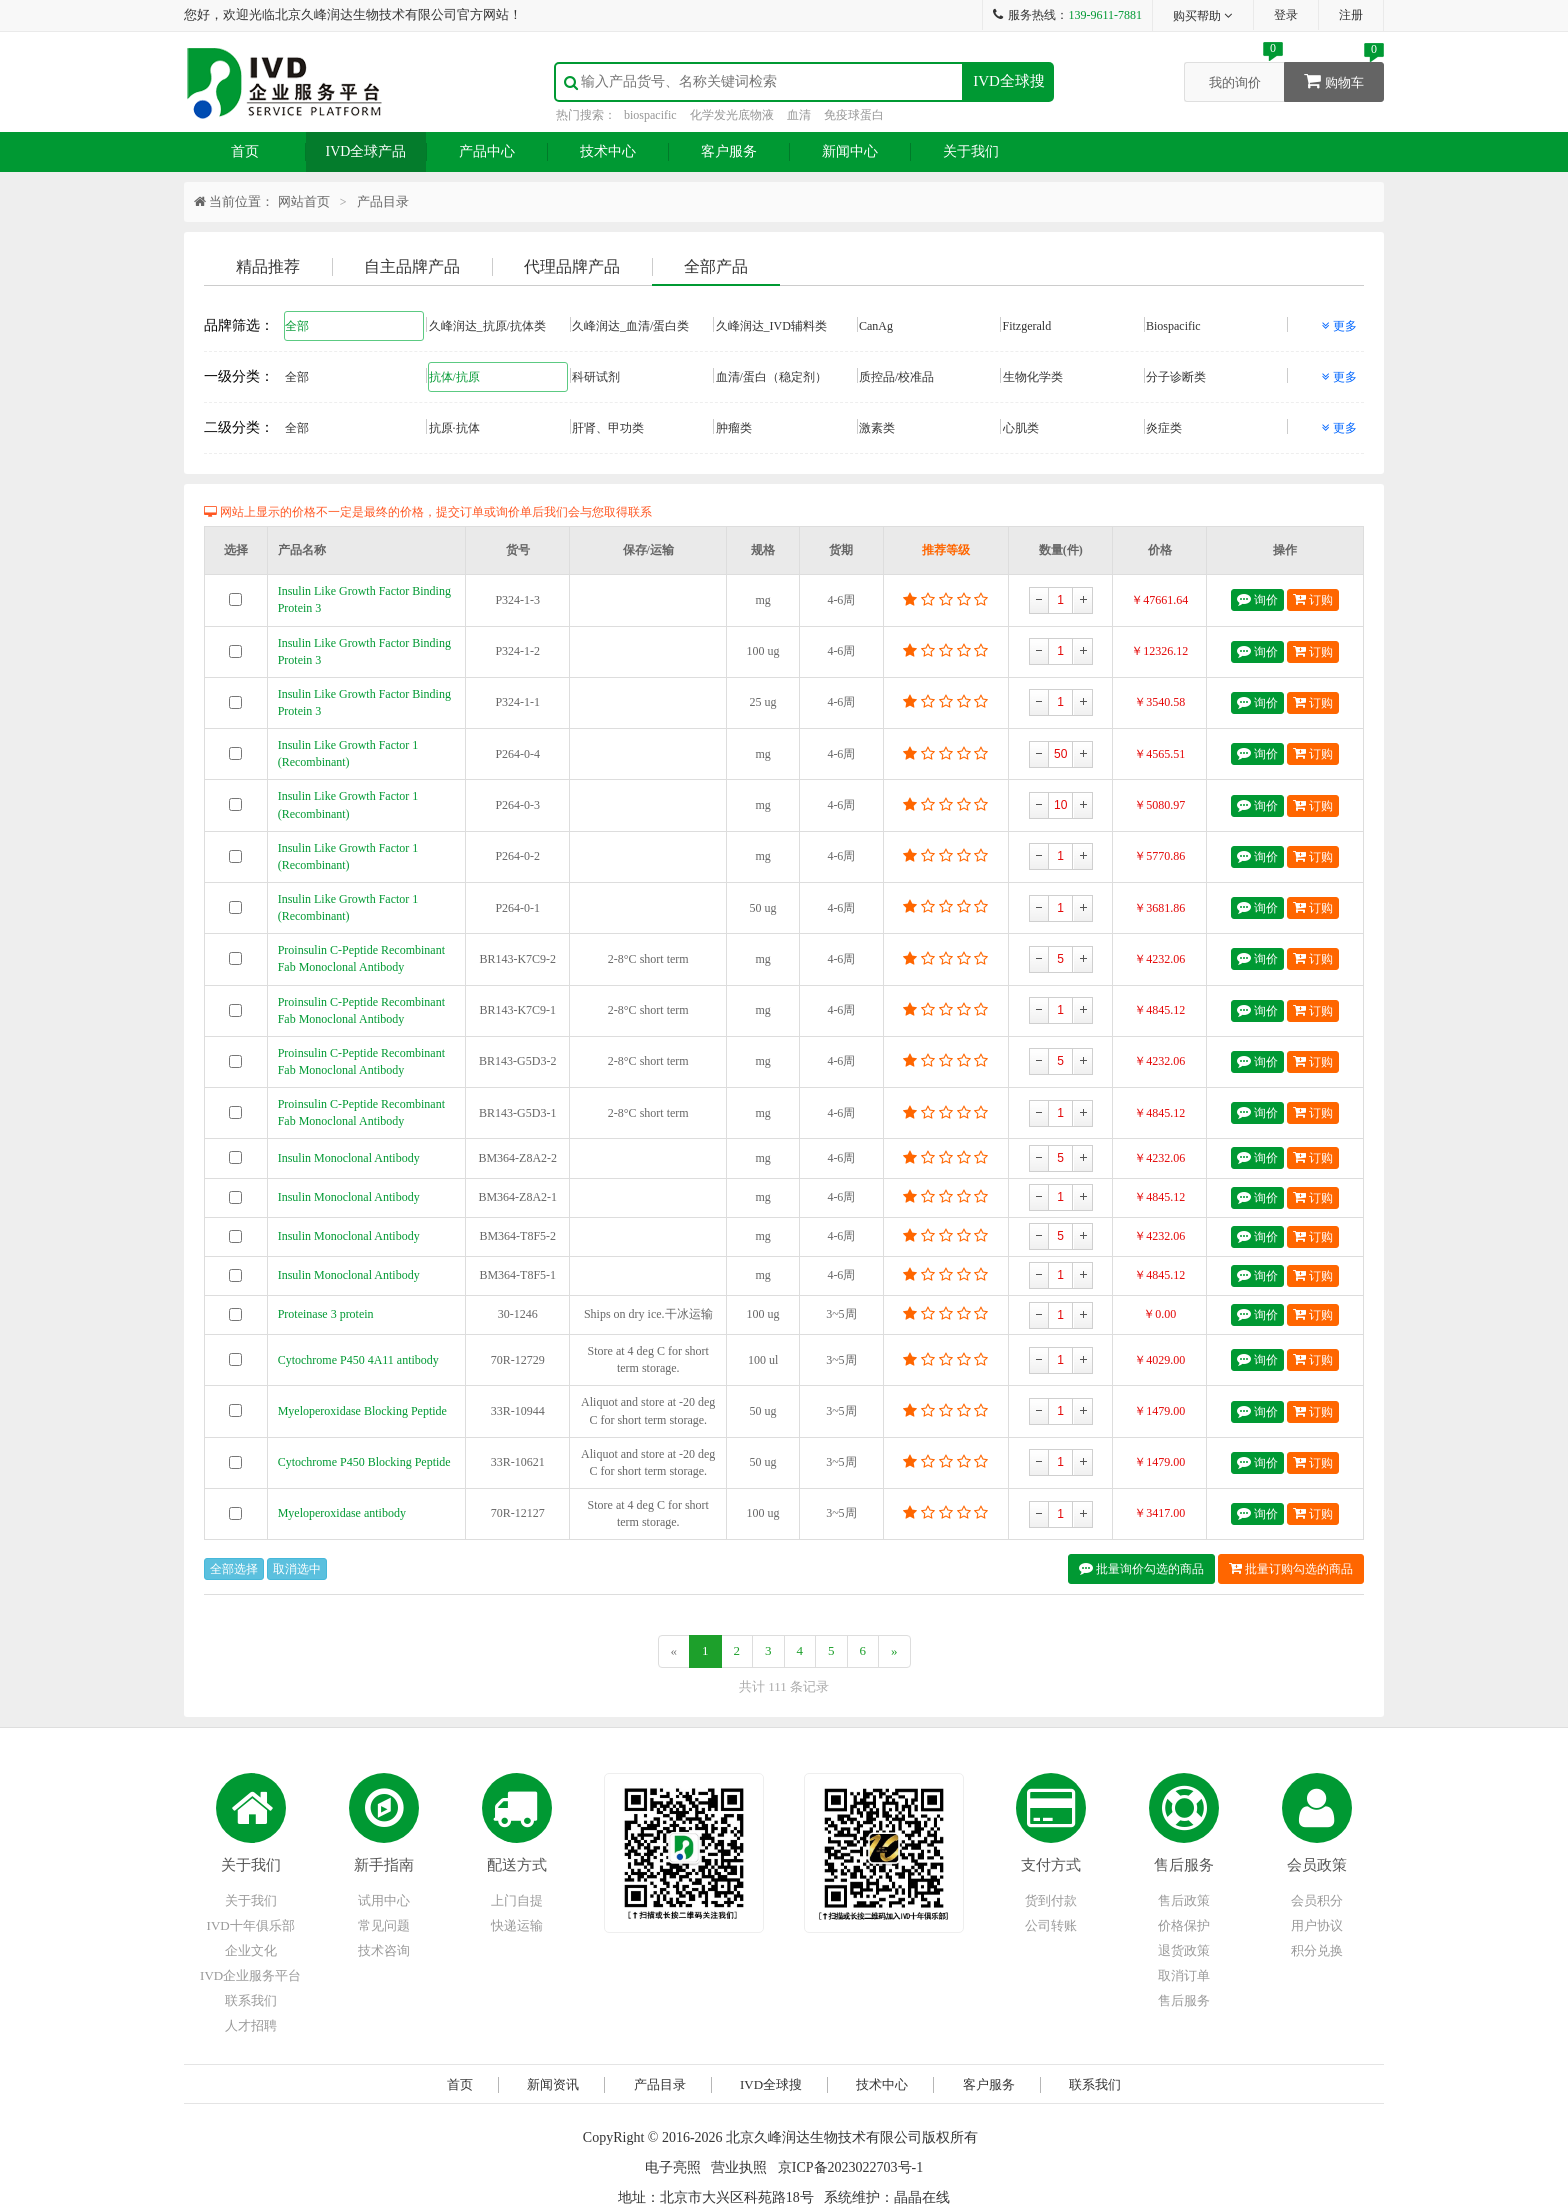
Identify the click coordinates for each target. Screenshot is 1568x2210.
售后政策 (1184, 1900)
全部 (354, 325)
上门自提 (517, 1900)
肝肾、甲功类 (641, 427)
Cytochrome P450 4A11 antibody (358, 1360)
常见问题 (384, 1925)
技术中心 (608, 151)
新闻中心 (850, 151)
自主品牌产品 (412, 266)
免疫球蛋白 (854, 115)
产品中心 (487, 151)
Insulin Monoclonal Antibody (349, 1158)
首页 (245, 151)
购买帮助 (1203, 16)
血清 (799, 115)
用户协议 (1317, 1925)
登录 (1286, 15)
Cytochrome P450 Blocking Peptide (364, 1462)
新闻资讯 (553, 2084)
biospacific (650, 115)
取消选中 (297, 1569)
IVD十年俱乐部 (251, 1925)
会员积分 (1317, 1900)
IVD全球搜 (1009, 81)
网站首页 (304, 201)
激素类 (928, 427)
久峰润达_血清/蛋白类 (641, 325)
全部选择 (234, 1569)
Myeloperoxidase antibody (342, 1513)
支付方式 (1051, 1865)
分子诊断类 (1215, 376)
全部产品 (716, 266)
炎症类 (1215, 427)
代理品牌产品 (572, 266)
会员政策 (1317, 1865)
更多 (1339, 326)
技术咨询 (384, 1950)
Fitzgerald (1072, 325)
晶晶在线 (922, 2197)
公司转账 (1051, 1925)
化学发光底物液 (732, 115)
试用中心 (384, 1900)
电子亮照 (673, 2167)
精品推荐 (268, 266)
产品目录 (383, 201)
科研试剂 (641, 376)
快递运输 (517, 1925)
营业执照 (739, 2167)
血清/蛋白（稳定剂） (785, 376)
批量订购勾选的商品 (1291, 1568)
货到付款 (1051, 1900)
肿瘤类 (785, 427)
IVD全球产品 (366, 151)
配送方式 (517, 1865)
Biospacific (1215, 325)
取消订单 (1184, 1975)
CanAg (928, 325)
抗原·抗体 (498, 427)
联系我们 (251, 2000)
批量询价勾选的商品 (1141, 1568)
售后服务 (1184, 1865)
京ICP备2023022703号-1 (850, 2167)
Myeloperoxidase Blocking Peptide (362, 1411)
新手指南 (384, 1865)
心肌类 (1072, 427)
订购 (1313, 599)
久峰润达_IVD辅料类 (785, 325)
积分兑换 (1317, 1950)
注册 (1351, 15)
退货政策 (1184, 1950)
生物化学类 (1072, 376)
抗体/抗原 (498, 376)
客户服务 (729, 151)
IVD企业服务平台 (250, 1975)
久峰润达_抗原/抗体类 (498, 325)
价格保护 (1184, 1925)
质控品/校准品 (928, 376)
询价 (1257, 599)
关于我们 (971, 151)
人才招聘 (251, 2025)
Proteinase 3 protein (326, 1314)
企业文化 (251, 1950)
